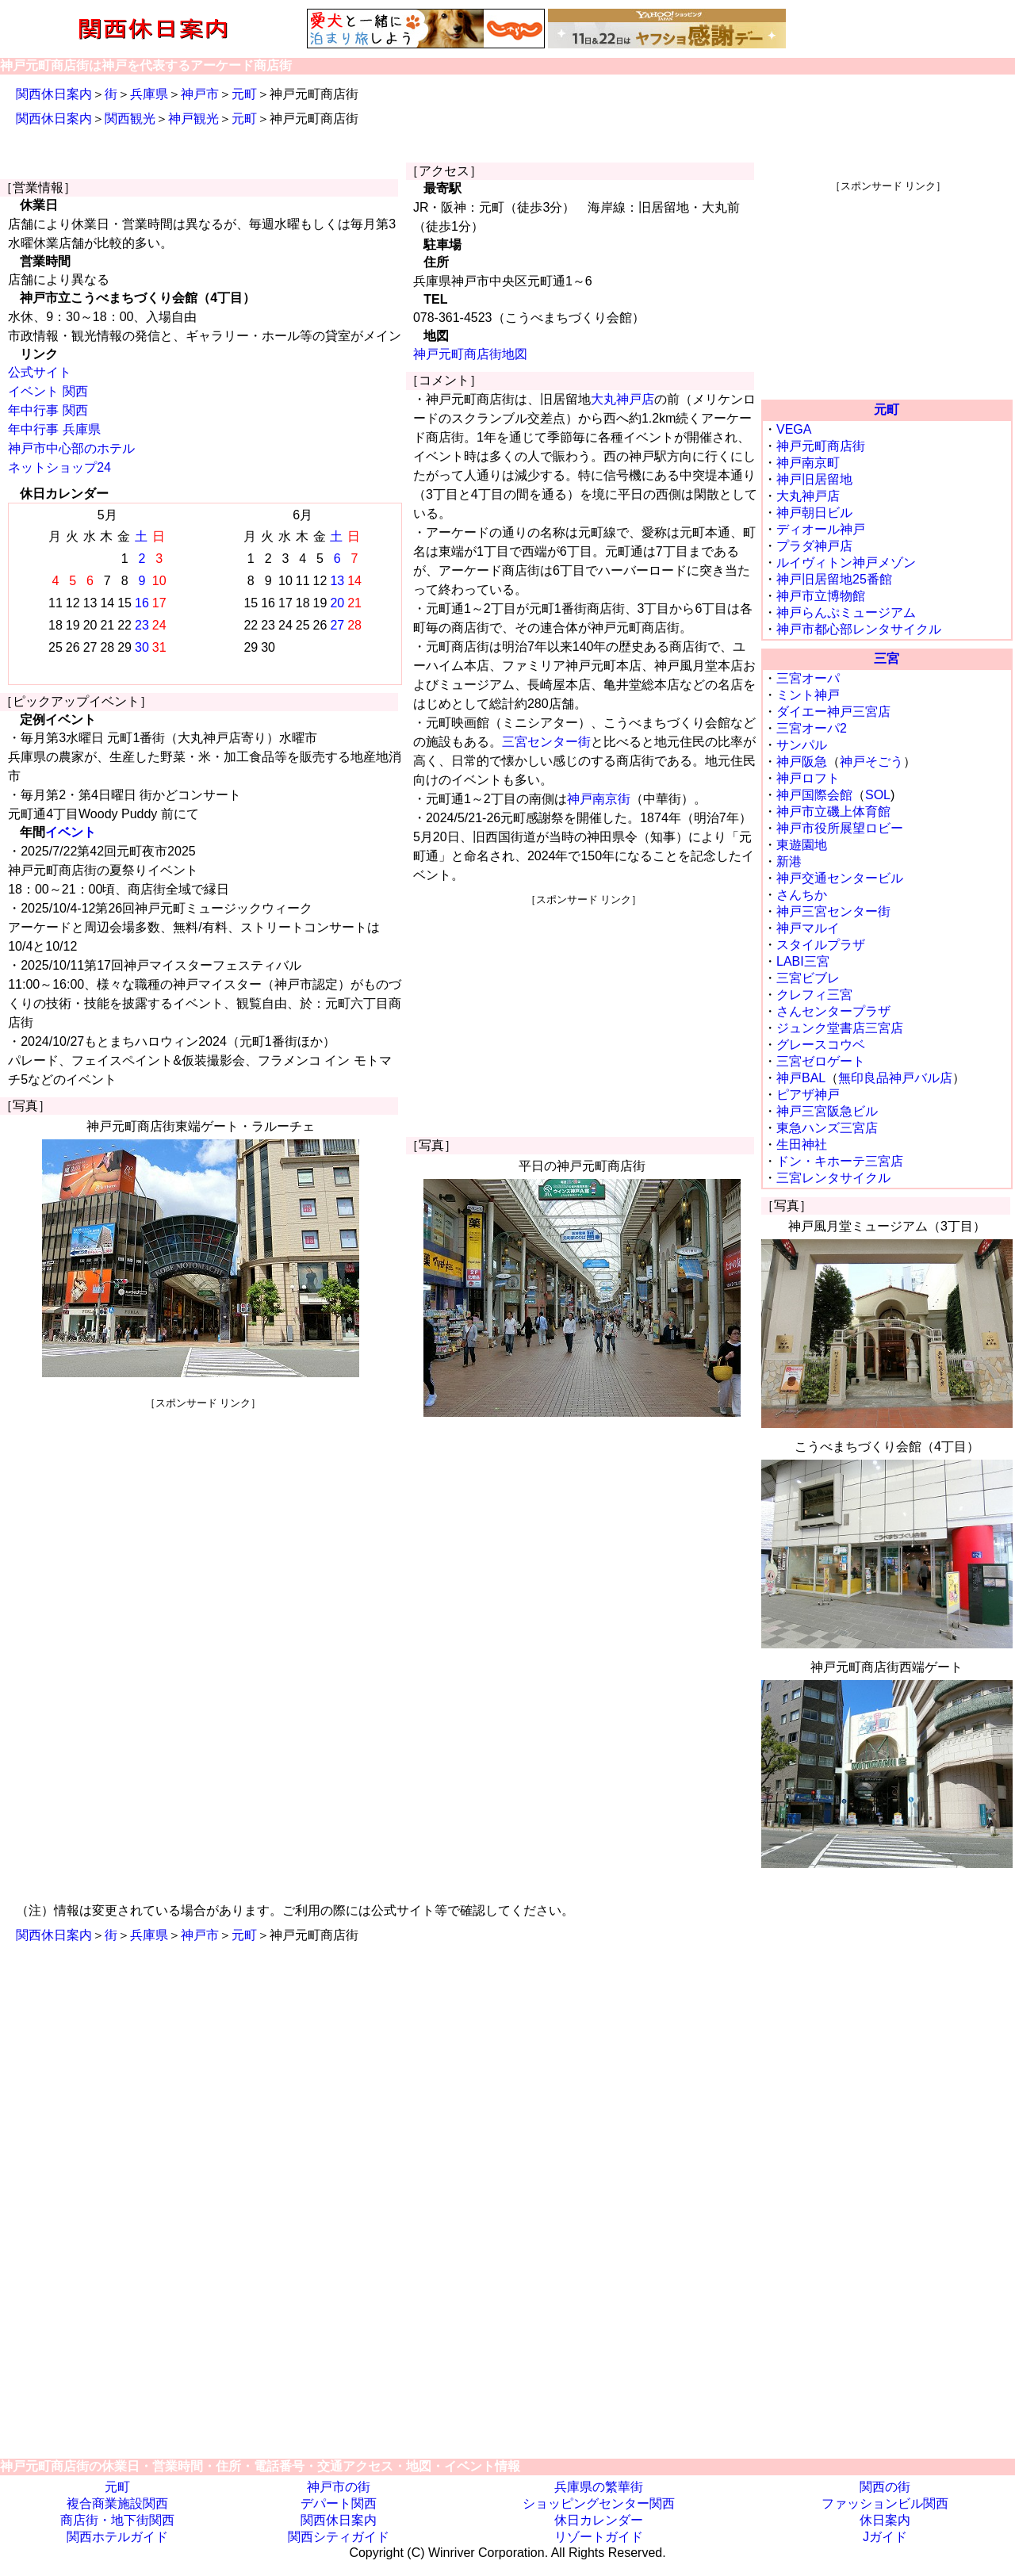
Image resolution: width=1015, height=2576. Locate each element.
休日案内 (885, 2520)
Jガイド (885, 2536)
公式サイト (39, 372)
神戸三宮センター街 (833, 911)
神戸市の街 (338, 2487)
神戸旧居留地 (814, 479)
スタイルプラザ (820, 944)
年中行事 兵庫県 (54, 429)
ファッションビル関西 (885, 2503)
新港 (789, 861)
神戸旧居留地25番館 (834, 579)
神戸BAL (800, 1078)
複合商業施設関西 (117, 2503)
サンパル (801, 745)
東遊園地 (801, 845)
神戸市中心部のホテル (71, 448)
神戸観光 (193, 118)
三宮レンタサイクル (833, 1178)
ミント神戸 (808, 695)
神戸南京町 (808, 462)
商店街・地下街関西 (117, 2520)
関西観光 (130, 118)
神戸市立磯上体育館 (833, 811)
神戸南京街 (598, 799)
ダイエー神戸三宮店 (833, 711)
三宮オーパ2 (811, 728)
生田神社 (801, 1144)
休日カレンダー (598, 2520)
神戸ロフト (808, 778)
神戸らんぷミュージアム (846, 612)
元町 (244, 94)
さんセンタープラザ (833, 1011)
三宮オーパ (808, 678)
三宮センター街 (546, 741)
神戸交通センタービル (839, 878)
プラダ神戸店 (814, 546)
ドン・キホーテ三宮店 (839, 1161)
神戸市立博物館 (820, 596)
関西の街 (885, 2487)
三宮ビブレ (808, 978)
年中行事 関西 (47, 410)
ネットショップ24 (59, 467)
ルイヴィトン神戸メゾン (846, 562)
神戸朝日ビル (814, 512)
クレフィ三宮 (814, 994)
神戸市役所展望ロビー (839, 828)
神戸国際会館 (814, 795)
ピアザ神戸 (808, 1094)
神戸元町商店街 (820, 446)
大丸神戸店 (622, 399)
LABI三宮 (802, 961)
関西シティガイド (338, 2536)
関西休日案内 (54, 94)
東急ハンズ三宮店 (827, 1128)
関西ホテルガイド (117, 2536)
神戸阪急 (801, 761)
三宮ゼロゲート (820, 1061)
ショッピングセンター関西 (599, 2503)
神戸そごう (871, 761)
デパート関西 (339, 2503)
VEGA (793, 429)
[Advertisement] (203, 1521)
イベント (70, 832)
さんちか (801, 894)
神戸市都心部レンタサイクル (858, 629)
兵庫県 (149, 94)
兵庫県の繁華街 (598, 2487)
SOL (878, 795)
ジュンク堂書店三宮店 (839, 1028)
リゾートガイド (598, 2536)
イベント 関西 (47, 391)
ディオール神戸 (820, 529)
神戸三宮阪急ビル (827, 1111)
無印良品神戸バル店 (895, 1078)
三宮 (886, 658)
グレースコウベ (820, 1044)
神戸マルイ (808, 928)
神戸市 (200, 94)
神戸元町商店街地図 (470, 354)
